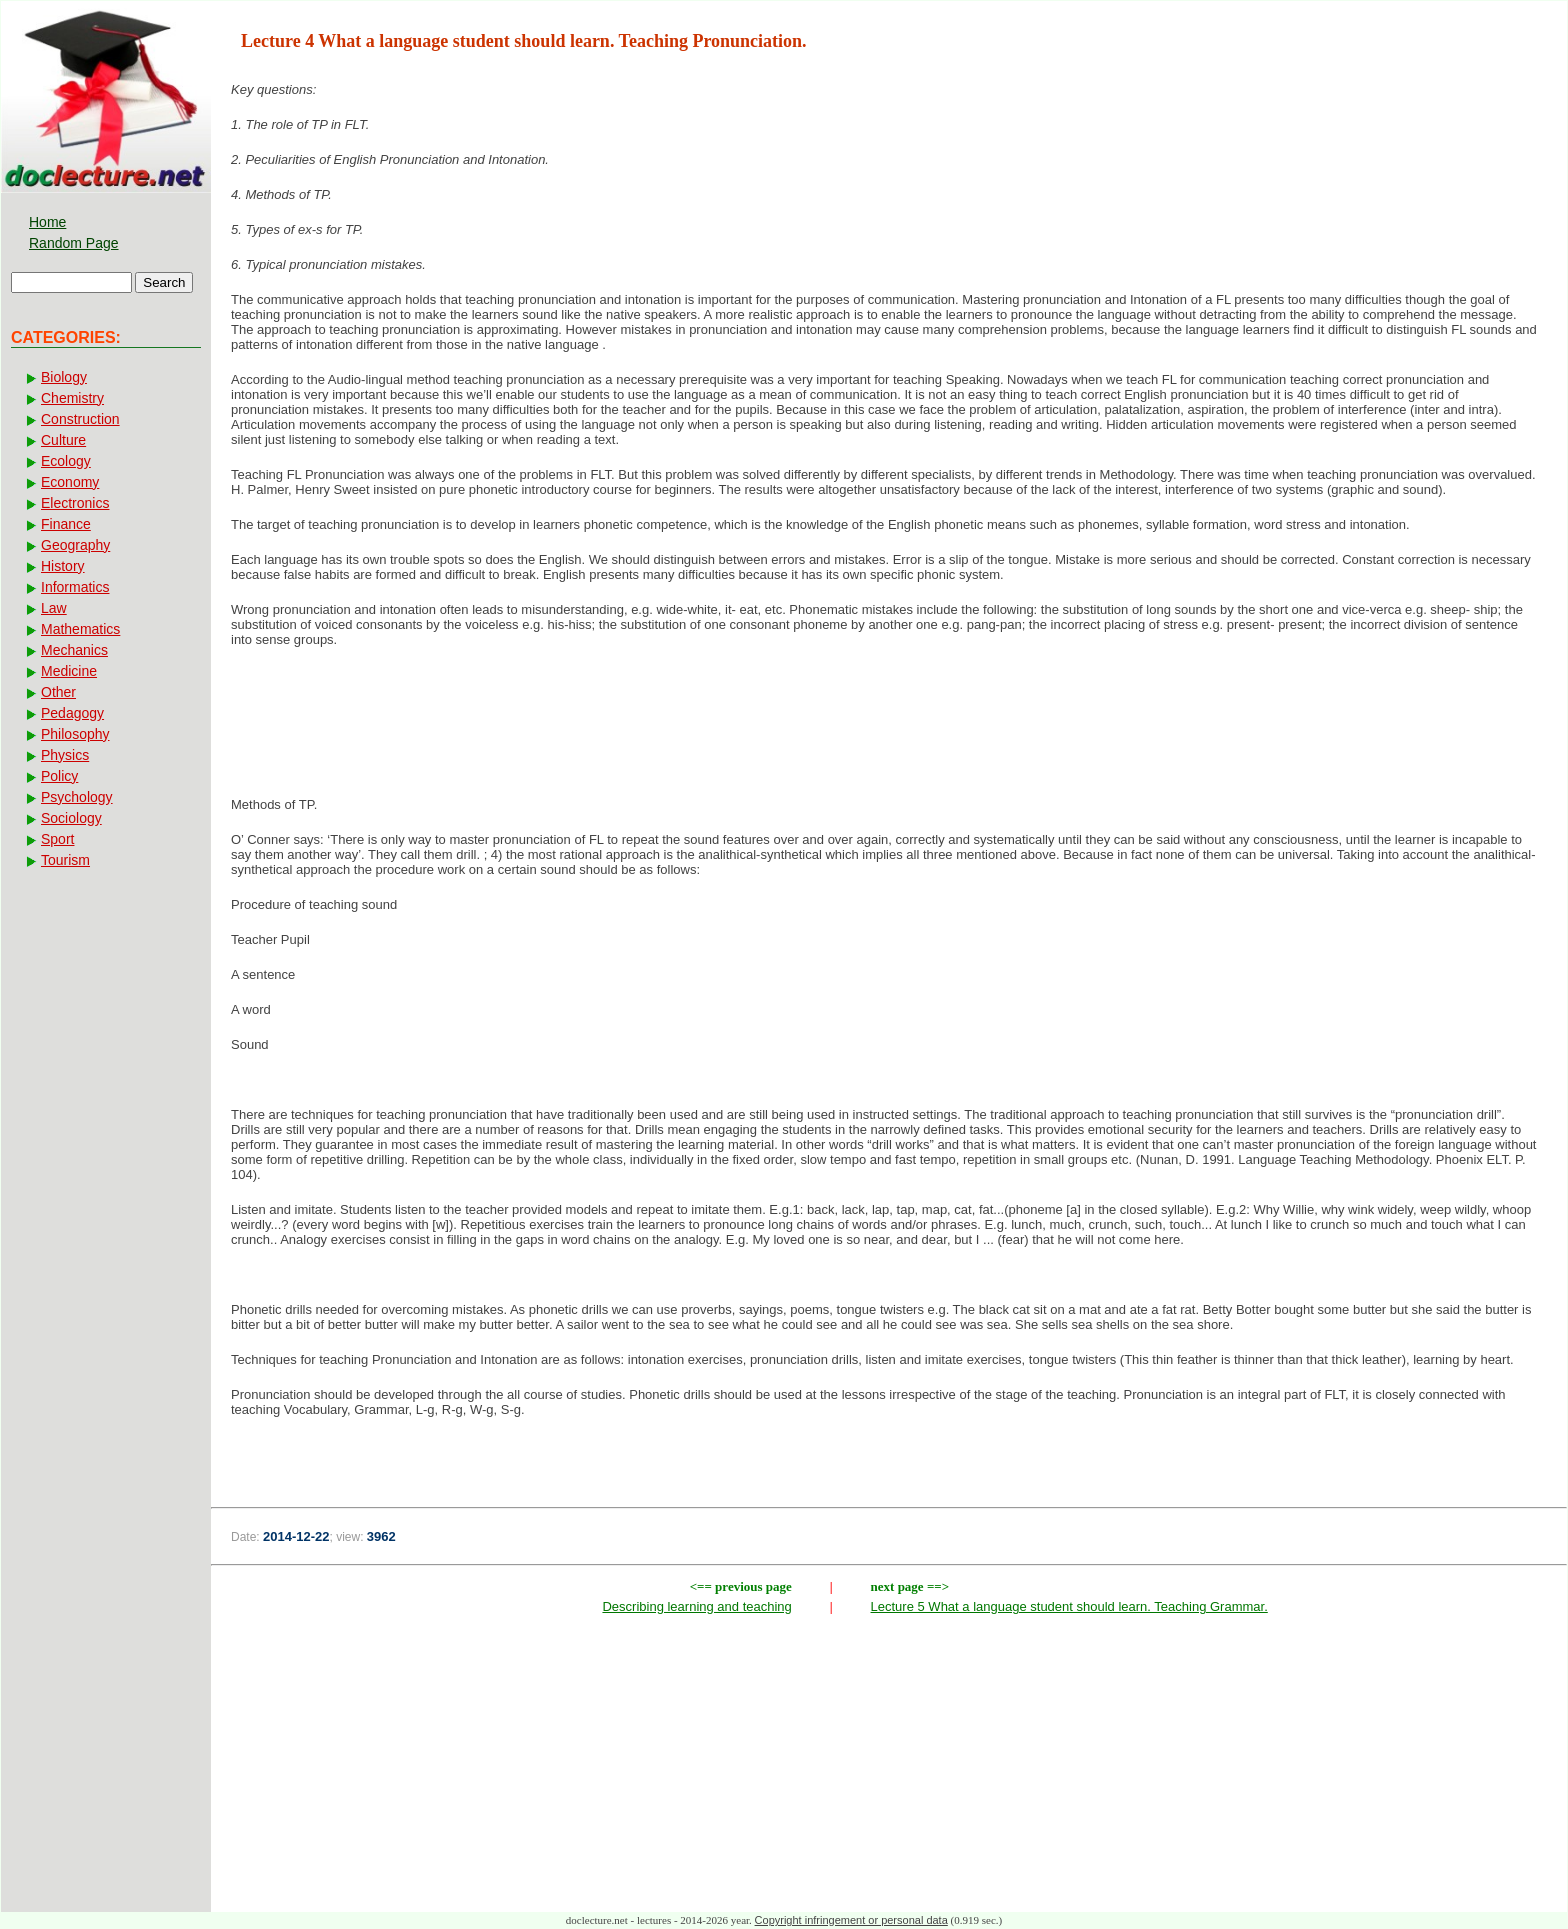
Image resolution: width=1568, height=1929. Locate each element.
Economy (70, 482)
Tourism (65, 860)
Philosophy (75, 734)
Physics (65, 755)
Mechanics (74, 650)
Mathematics (80, 629)
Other (58, 692)
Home (47, 222)
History (63, 566)
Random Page (74, 243)
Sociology (71, 818)
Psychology (77, 797)
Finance (66, 524)
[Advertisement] (889, 728)
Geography (75, 545)
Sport (57, 839)
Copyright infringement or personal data (851, 1920)
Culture (63, 440)
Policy (59, 776)
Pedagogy (72, 713)
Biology (64, 377)
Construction (80, 419)
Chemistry (72, 398)
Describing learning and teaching (696, 1606)
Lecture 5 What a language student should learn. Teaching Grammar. (1069, 1606)
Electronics (75, 503)
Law (54, 608)
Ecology (66, 461)
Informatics (75, 587)
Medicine (69, 671)
